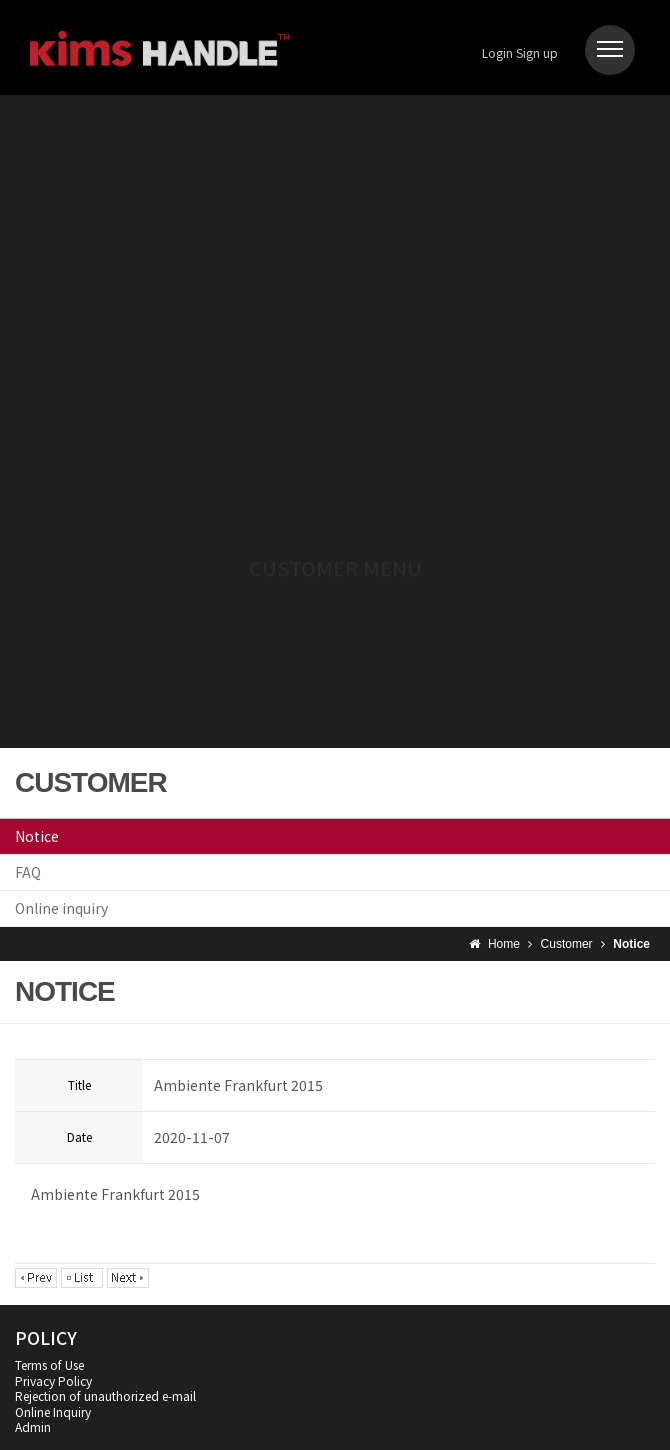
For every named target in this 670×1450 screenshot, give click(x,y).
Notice (37, 836)
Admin (33, 1426)
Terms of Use (49, 1364)
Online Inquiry (53, 1411)
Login (497, 52)
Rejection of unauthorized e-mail (105, 1395)
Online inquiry (61, 908)
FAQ (28, 872)
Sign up (537, 52)
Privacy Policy (53, 1380)
